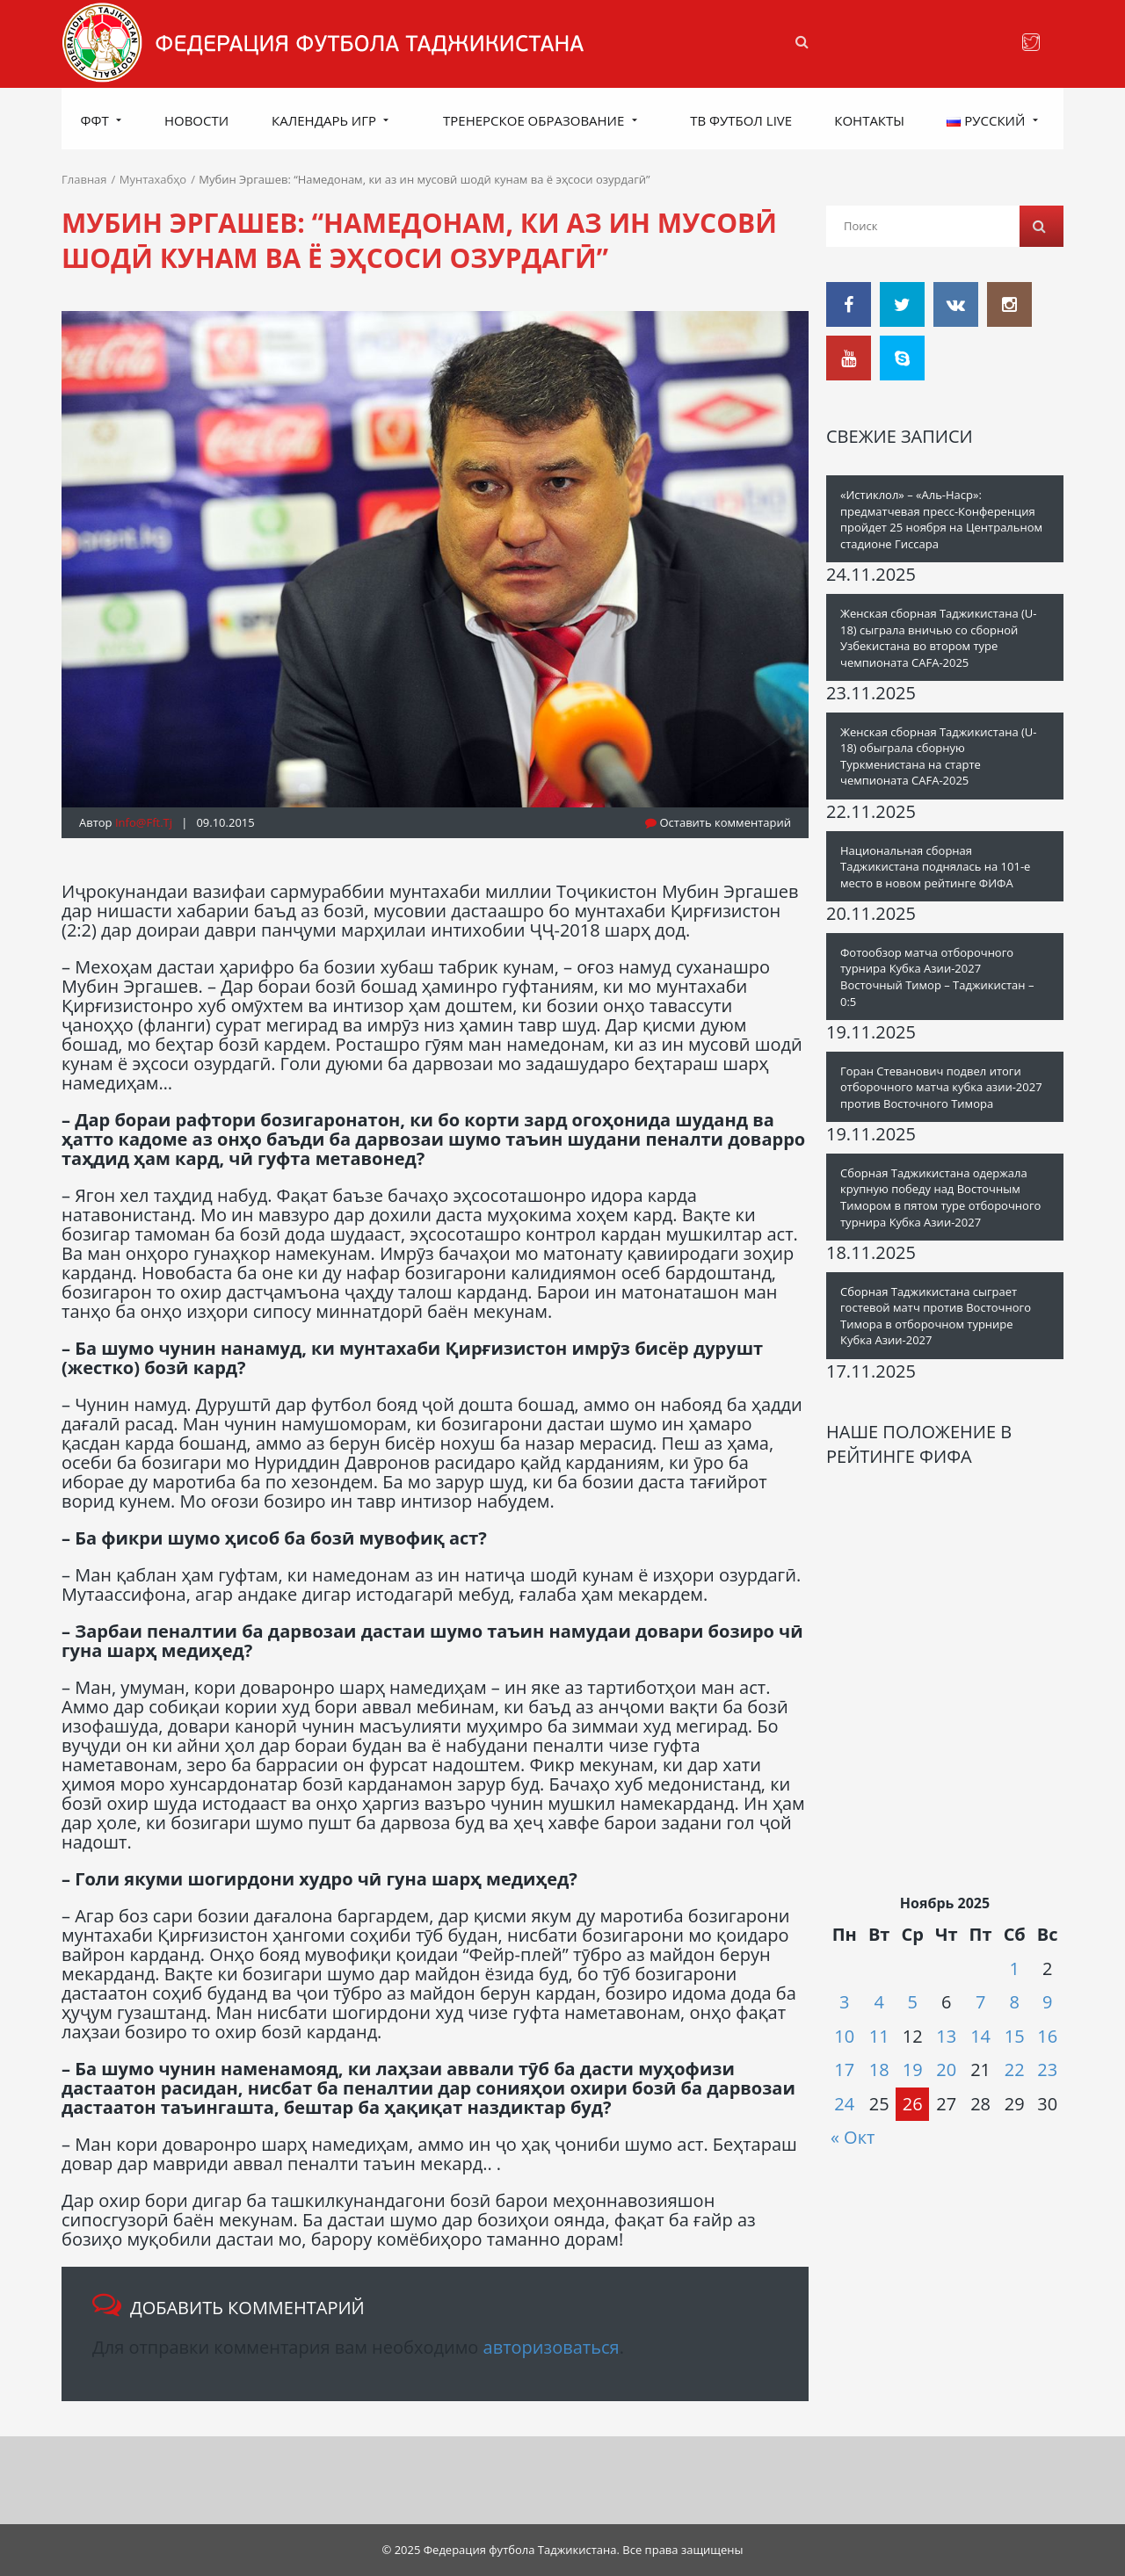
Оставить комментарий (718, 822)
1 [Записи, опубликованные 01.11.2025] (1015, 1968)
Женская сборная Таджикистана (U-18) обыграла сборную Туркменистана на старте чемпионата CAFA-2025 (938, 756)
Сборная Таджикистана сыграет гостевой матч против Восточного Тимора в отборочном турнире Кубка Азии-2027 (935, 1316)
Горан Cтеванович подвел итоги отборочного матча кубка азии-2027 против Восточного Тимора (941, 1087)
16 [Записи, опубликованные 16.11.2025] (1047, 2036)
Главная (84, 179)
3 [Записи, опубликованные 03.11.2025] (844, 2002)
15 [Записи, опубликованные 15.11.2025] (1015, 2036)
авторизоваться (551, 2347)
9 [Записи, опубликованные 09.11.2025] (1047, 2002)
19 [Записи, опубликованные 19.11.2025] (913, 2069)
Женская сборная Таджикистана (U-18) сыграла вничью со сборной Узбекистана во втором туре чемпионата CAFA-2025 (938, 637)
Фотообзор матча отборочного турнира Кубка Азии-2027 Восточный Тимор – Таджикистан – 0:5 (937, 976)
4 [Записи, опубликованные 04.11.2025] (878, 2002)
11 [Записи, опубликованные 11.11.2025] (879, 2036)
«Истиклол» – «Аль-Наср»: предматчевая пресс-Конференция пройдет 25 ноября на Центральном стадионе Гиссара (941, 519)
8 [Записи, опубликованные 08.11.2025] (1015, 2002)
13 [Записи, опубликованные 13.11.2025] (946, 2036)
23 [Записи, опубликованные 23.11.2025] (1047, 2069)
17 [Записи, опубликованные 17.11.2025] (844, 2069)
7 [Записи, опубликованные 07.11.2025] (980, 2002)
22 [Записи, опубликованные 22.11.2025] (1015, 2069)
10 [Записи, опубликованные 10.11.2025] (844, 2036)
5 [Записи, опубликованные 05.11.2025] (912, 2002)
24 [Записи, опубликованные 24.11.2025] (844, 2104)
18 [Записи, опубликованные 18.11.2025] (879, 2069)
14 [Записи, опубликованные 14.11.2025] (980, 2036)
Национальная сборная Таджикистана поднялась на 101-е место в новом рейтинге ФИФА (935, 867)
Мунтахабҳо (153, 179)
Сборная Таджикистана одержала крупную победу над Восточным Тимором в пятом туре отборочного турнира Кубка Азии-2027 (940, 1197)
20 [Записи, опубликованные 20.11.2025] (946, 2069)
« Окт (853, 2137)
